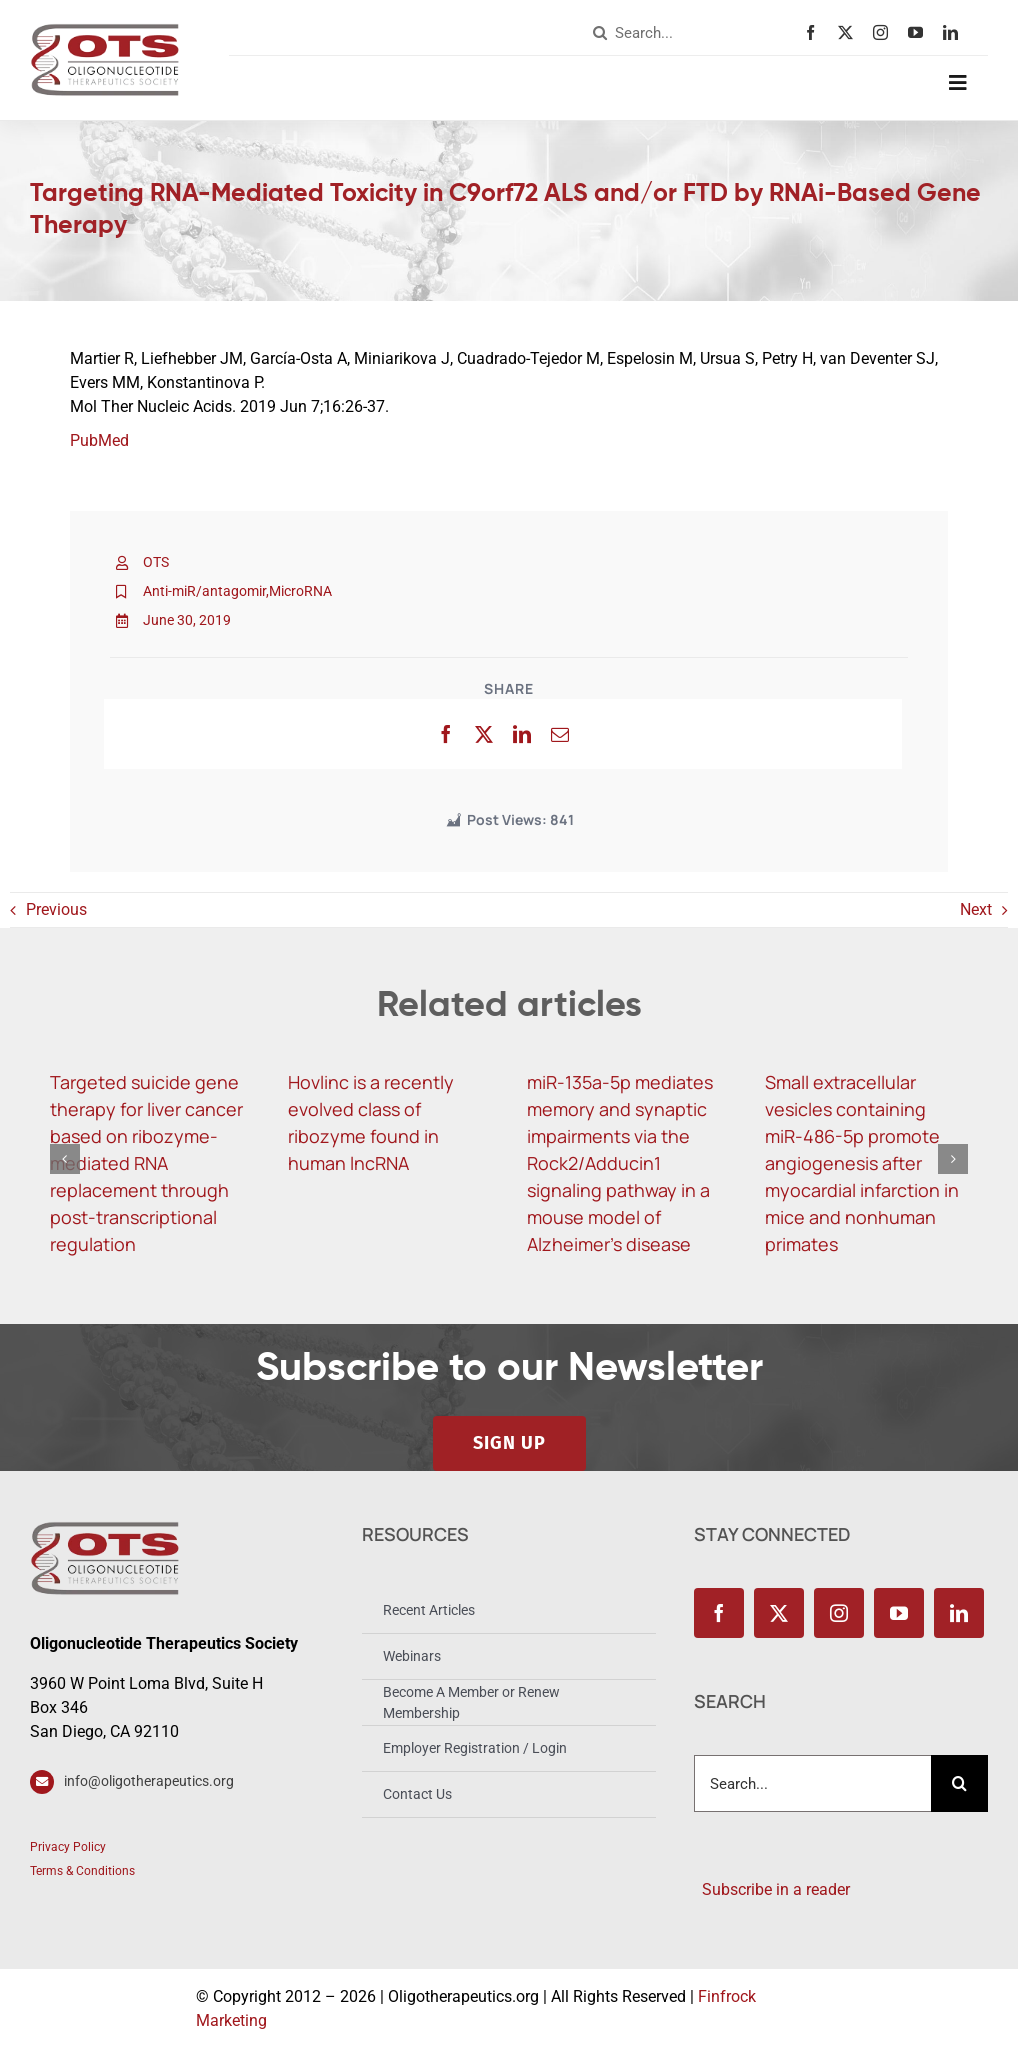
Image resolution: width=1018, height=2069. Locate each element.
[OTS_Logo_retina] (105, 30)
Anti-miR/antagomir (204, 591)
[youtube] (920, 32)
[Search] (600, 33)
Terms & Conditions (82, 1871)
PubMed (99, 440)
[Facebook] (446, 734)
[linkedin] (955, 32)
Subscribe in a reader (772, 1889)
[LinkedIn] (522, 734)
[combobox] (694, 33)
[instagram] (885, 32)
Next (976, 909)
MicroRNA (300, 591)
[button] (65, 1159)
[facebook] (815, 32)
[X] (484, 734)
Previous (56, 909)
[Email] (560, 734)
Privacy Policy (68, 1847)
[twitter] (850, 32)
